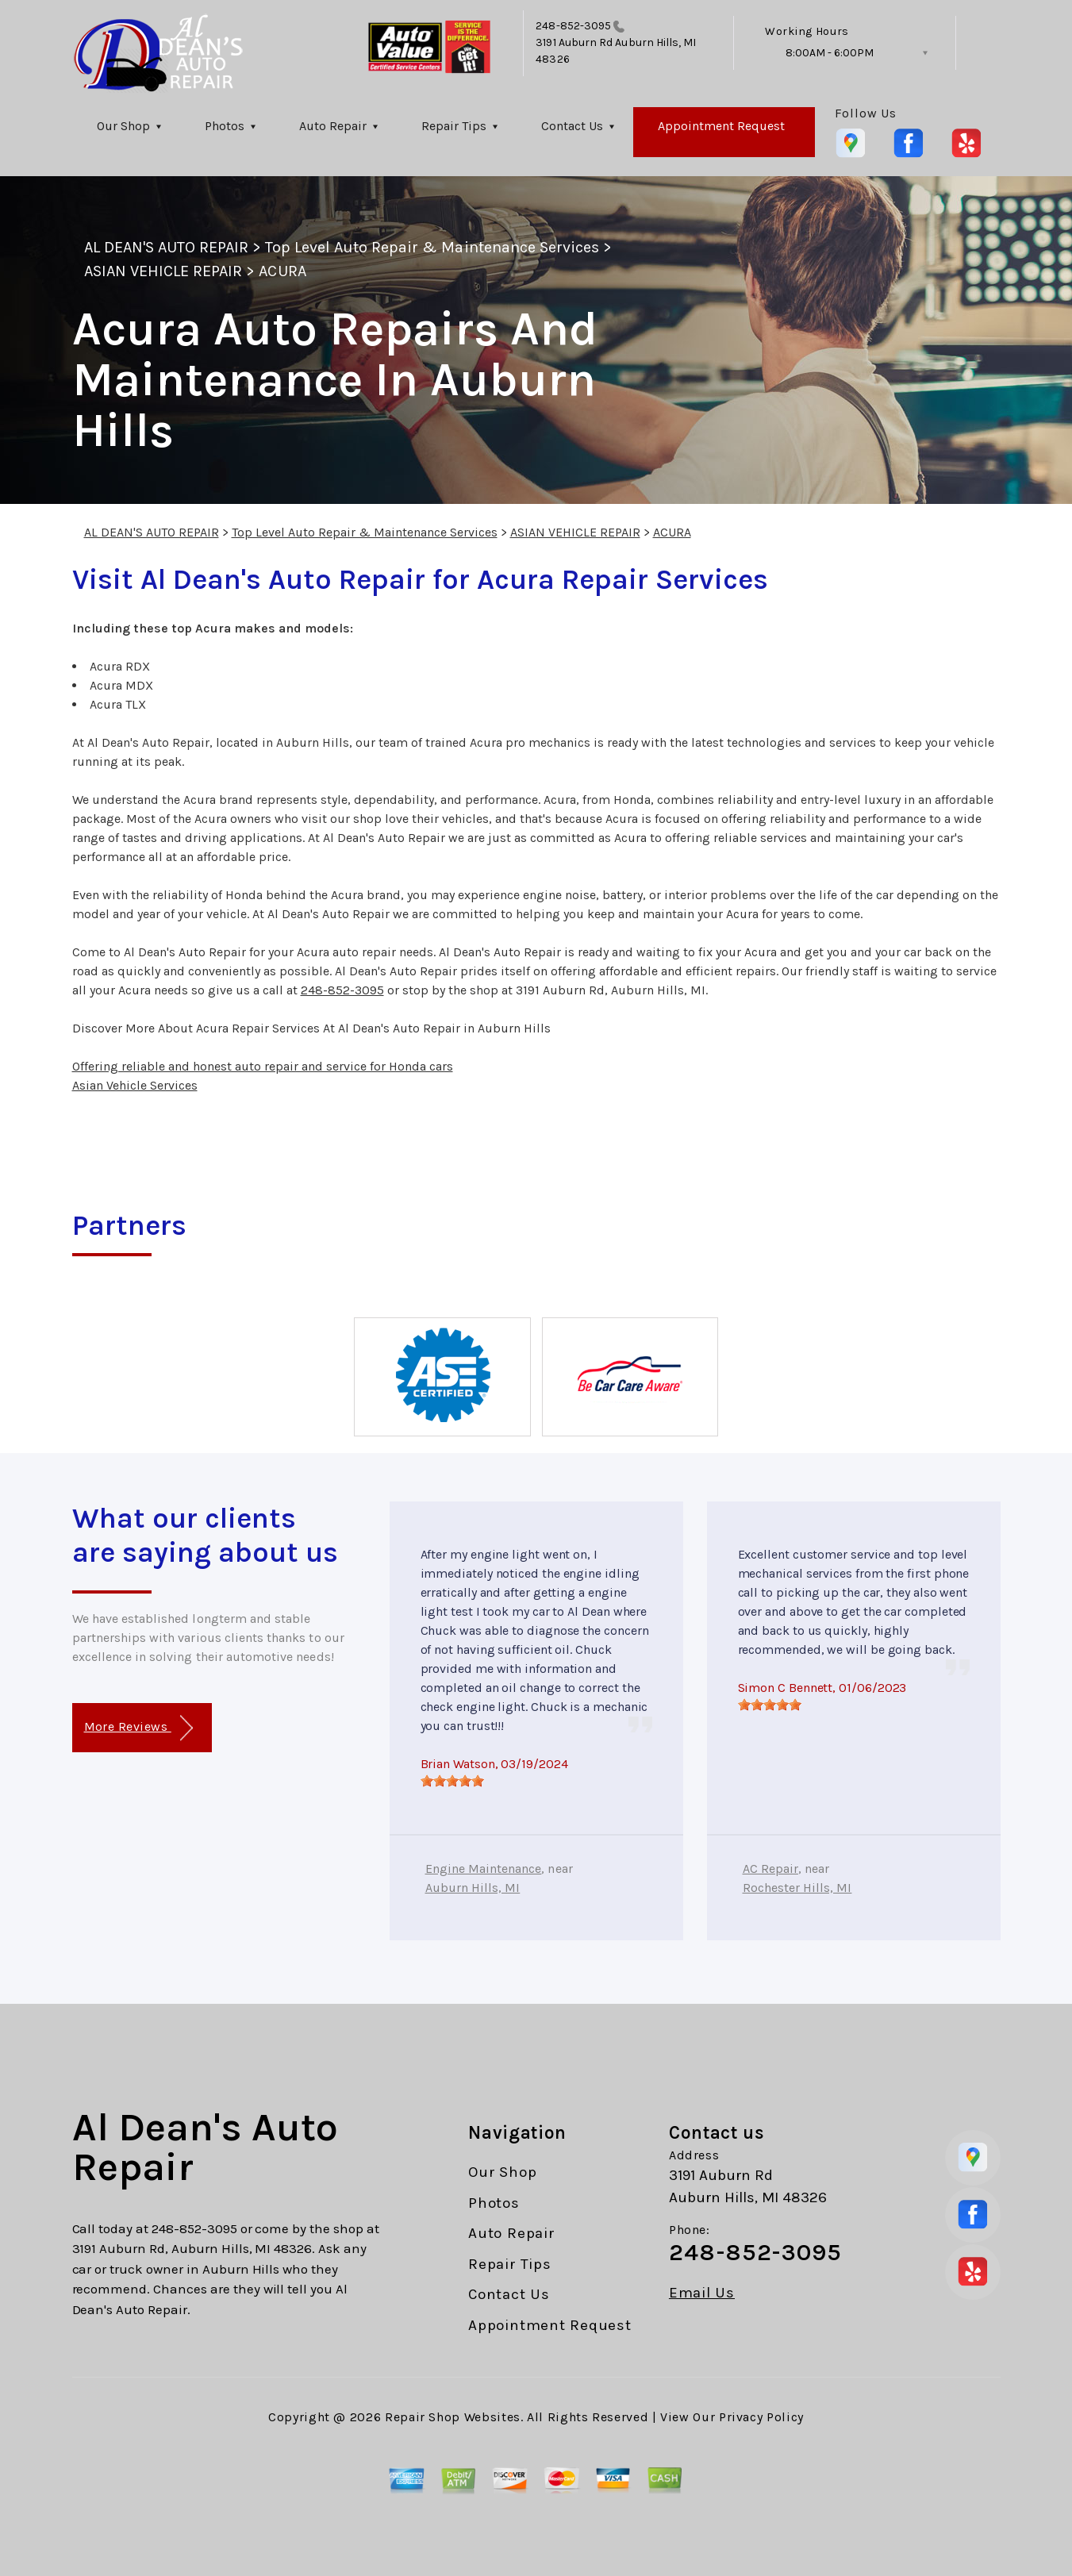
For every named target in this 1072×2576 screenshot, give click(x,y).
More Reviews (138, 1728)
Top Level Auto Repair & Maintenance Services (432, 247)
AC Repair (770, 1868)
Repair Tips (453, 125)
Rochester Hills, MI (797, 1887)
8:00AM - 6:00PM (830, 53)
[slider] (452, 1780)
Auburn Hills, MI (473, 1887)
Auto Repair (333, 125)
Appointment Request (721, 125)
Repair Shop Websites (453, 2416)
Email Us (702, 2293)
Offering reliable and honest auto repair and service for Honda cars (262, 1066)
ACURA (282, 271)
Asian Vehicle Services (135, 1085)
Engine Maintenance (483, 1868)
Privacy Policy (761, 2416)
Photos (224, 125)
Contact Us (572, 125)
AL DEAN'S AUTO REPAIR (166, 247)
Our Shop (123, 125)
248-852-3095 (573, 26)
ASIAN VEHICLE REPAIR (163, 271)
